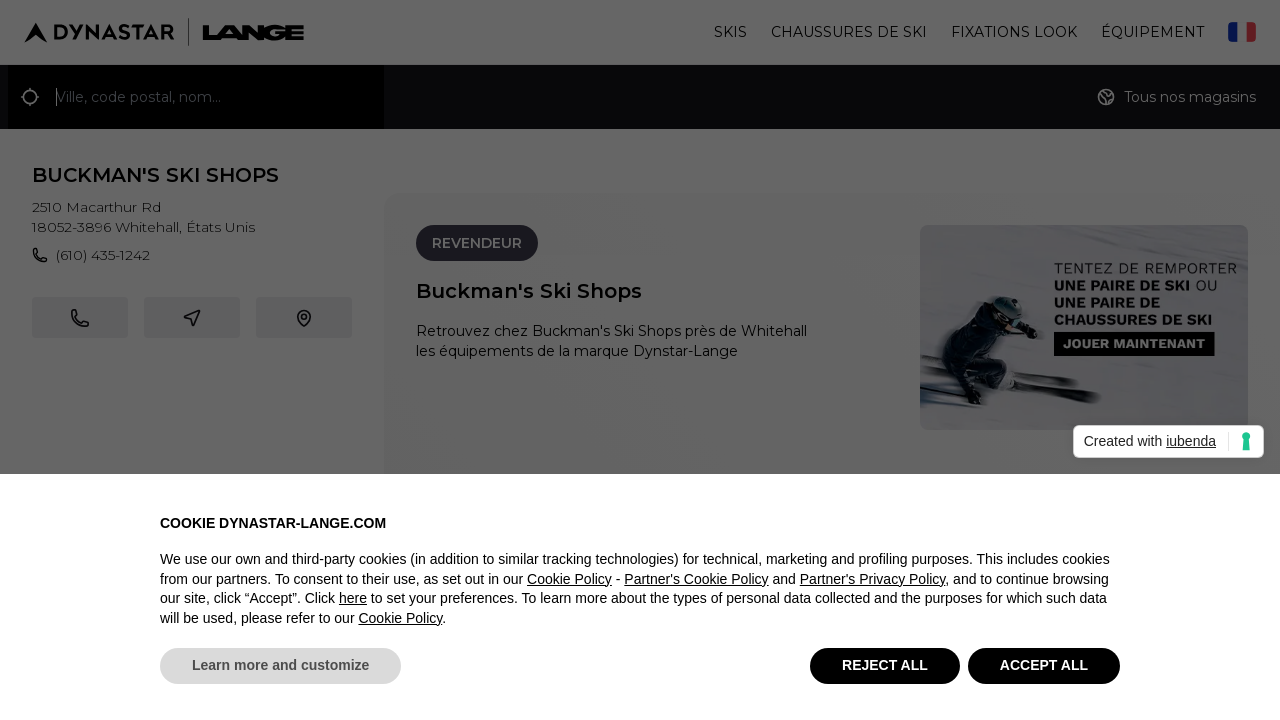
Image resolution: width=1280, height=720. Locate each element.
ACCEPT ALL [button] (1044, 666)
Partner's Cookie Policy (696, 579)
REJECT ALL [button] (885, 666)
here (353, 599)
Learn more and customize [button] (280, 666)
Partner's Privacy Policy (873, 579)
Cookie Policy (569, 579)
